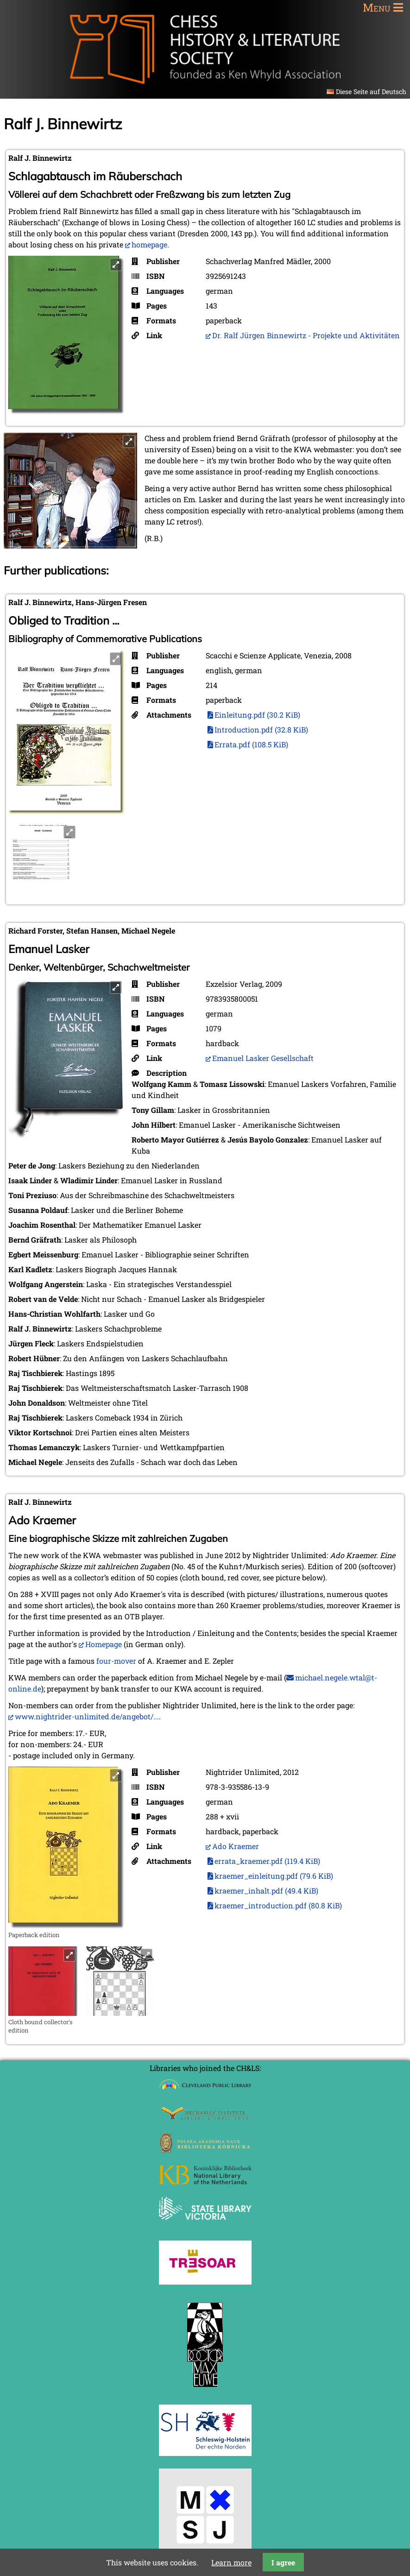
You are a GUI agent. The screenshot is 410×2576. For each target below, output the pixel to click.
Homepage (103, 1644)
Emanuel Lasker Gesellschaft (263, 1058)
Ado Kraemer (235, 1846)
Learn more (231, 2562)
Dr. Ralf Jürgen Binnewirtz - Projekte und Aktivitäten (306, 335)
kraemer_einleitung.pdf (273, 1876)
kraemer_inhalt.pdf (266, 1890)
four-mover (116, 1661)
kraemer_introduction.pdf (278, 1905)
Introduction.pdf (261, 729)
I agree (283, 2562)
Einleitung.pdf (257, 715)
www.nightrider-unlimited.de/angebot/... (87, 1716)
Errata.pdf (251, 744)
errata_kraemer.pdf (267, 1861)
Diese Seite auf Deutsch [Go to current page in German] (371, 91)
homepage (149, 244)
